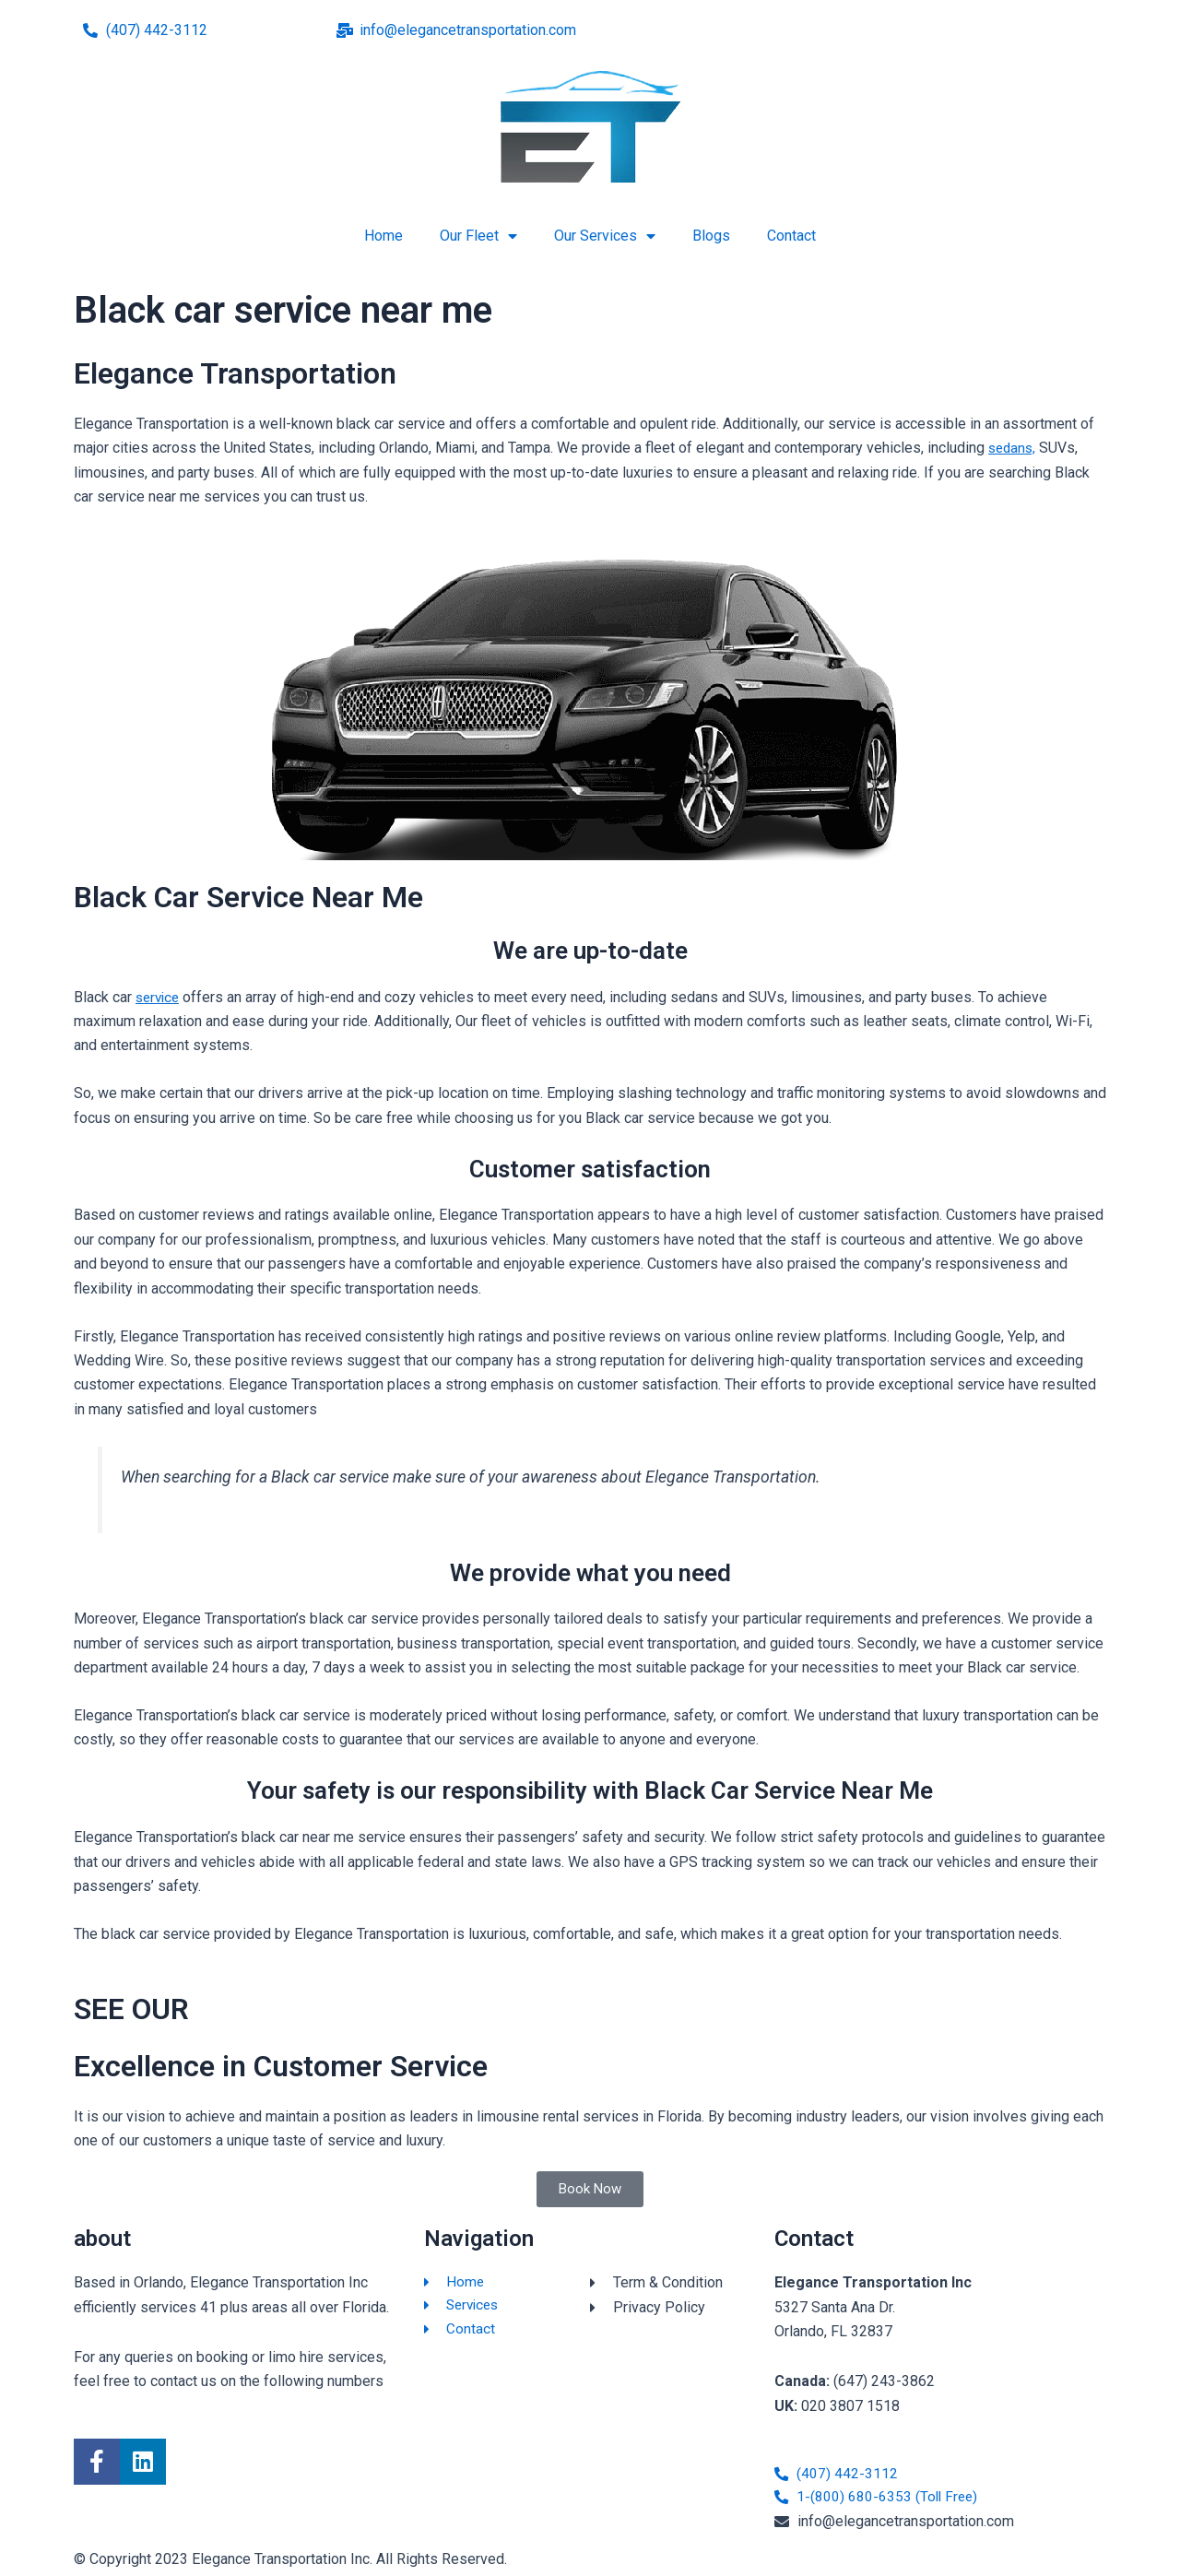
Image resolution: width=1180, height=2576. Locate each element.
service (159, 997)
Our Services (604, 236)
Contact (791, 235)
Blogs (711, 235)
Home (383, 235)
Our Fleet (478, 236)
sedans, (1013, 447)
